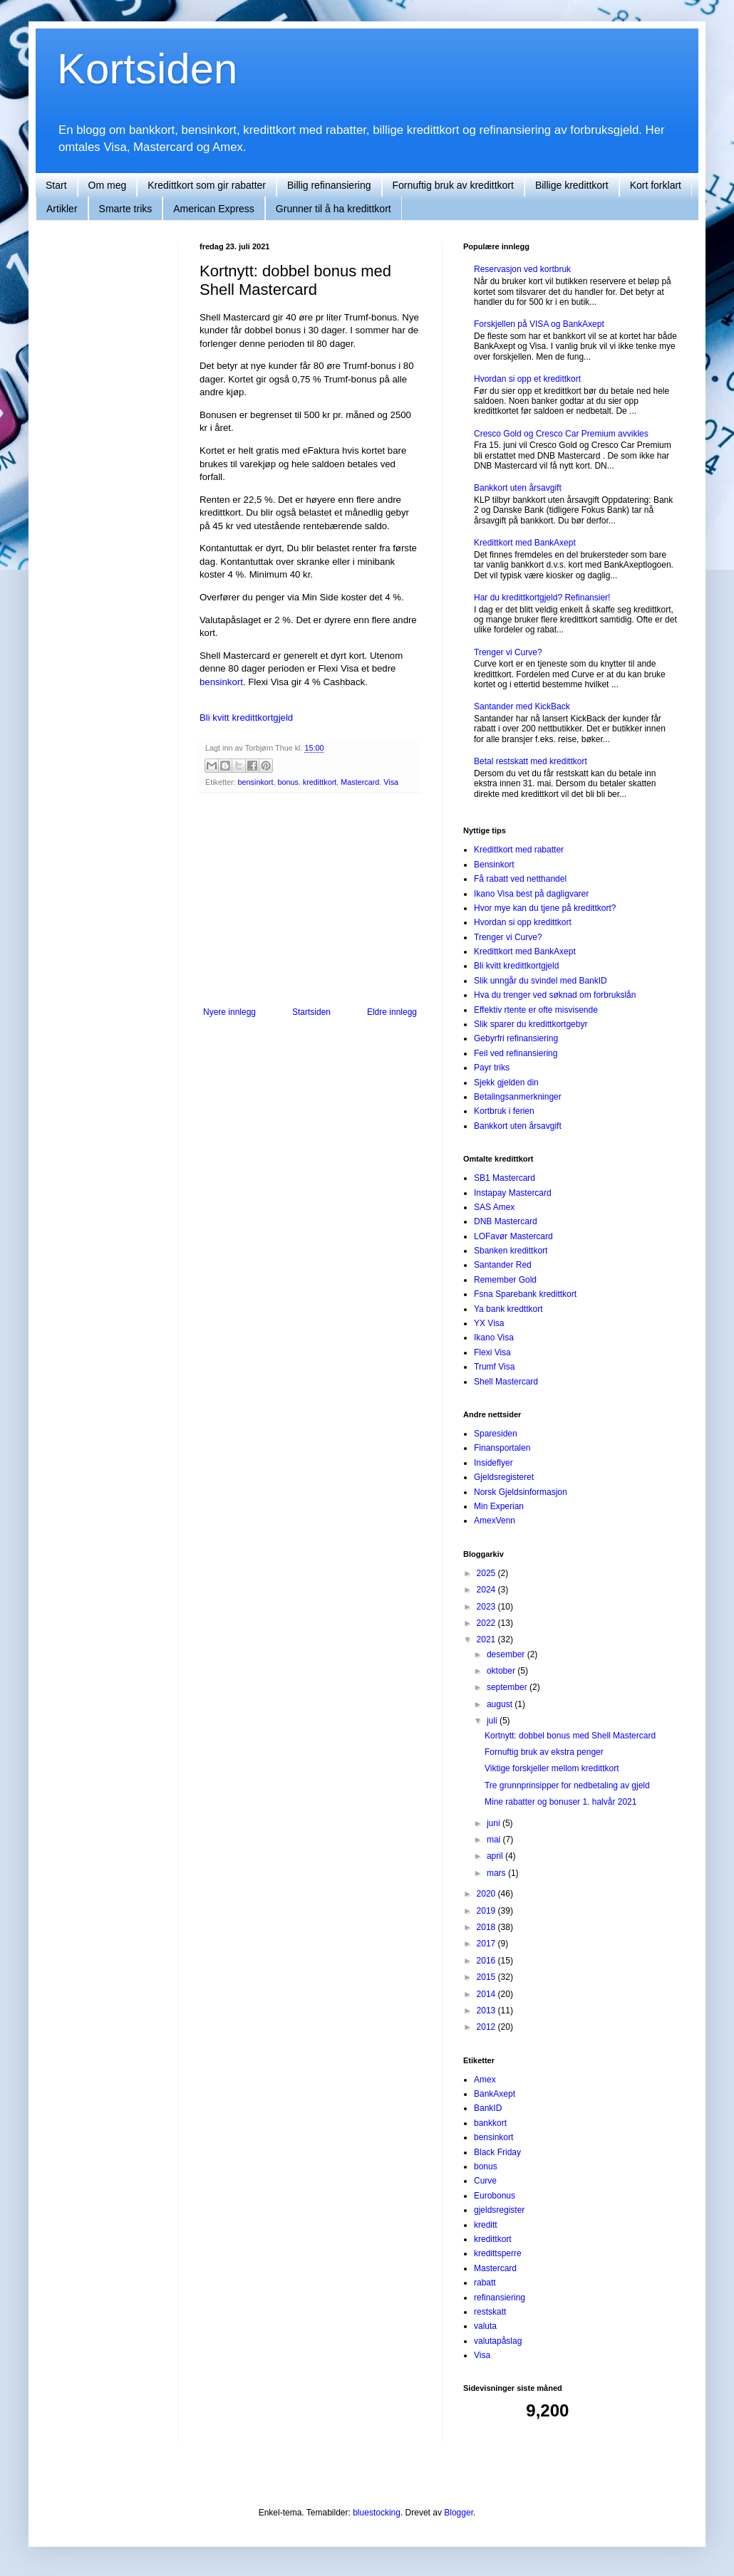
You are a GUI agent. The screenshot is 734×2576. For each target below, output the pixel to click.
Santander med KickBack (522, 706)
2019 (487, 1911)
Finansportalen (502, 1448)
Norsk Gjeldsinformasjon (520, 1492)
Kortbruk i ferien (504, 1111)
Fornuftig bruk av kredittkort (453, 185)
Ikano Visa (494, 1337)
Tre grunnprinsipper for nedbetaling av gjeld (567, 1785)
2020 (487, 1894)
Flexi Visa (492, 1352)
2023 (487, 1607)
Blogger (458, 2513)
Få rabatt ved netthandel (520, 879)
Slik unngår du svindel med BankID (540, 981)
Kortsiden (147, 69)
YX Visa (489, 1323)
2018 (487, 1927)
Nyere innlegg (229, 1012)
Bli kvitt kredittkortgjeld (246, 717)
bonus (287, 782)
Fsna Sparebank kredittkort (525, 1294)
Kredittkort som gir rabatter (207, 185)
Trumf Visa (494, 1367)
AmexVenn (494, 1521)
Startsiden (311, 1012)
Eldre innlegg (392, 1012)
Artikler (62, 208)
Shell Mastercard (506, 1382)
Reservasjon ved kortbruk (522, 269)
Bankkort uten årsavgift (518, 488)
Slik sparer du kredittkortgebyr (530, 1024)
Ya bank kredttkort (508, 1309)
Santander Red (503, 1265)
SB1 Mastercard (504, 1178)
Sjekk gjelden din (506, 1083)
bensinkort (221, 682)
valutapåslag (498, 2341)
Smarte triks (126, 208)
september (508, 1687)
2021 (487, 1639)
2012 (487, 2027)
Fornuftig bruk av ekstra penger (544, 1752)
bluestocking (376, 2513)
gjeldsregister (499, 2210)
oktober (502, 1671)
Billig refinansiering (329, 185)
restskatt (490, 2312)
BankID (488, 2108)
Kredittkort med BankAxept (525, 543)
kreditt (485, 2225)
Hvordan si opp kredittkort (523, 922)
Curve (485, 2181)
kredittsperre (498, 2253)
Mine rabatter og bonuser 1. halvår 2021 (560, 1802)
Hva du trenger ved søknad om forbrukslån (555, 995)
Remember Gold (505, 1280)
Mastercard (360, 782)
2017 (487, 1944)
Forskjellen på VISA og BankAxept (539, 324)
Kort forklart (655, 185)
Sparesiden (495, 1434)
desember (507, 1654)
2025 (487, 1573)
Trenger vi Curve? (508, 652)
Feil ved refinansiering (515, 1053)
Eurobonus (494, 2196)
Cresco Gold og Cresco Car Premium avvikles (561, 434)
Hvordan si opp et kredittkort (527, 379)
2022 (487, 1623)
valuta (485, 2326)
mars (497, 1873)
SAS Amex (494, 1207)
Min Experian (499, 1506)
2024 (487, 1590)
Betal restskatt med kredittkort (530, 761)
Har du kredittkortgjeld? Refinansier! (542, 598)
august (501, 1704)
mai (495, 1840)
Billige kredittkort (572, 185)
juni (494, 1823)
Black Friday (497, 2152)
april (496, 1856)
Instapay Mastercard (513, 1193)
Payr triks (492, 1068)
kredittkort (319, 782)
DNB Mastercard (505, 1221)
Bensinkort (494, 865)
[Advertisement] (114, 455)
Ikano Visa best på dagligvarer (531, 894)
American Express (213, 208)
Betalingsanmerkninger (518, 1097)
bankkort (490, 2123)
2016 (487, 1961)
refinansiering (499, 2298)
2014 (487, 1994)
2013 (487, 2011)
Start (56, 185)
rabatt (485, 2283)
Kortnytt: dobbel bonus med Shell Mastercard (570, 1736)
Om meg (107, 185)
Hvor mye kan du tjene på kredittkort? (545, 908)
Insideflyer (493, 1463)
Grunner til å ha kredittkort (333, 208)
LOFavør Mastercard (513, 1236)
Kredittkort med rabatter (519, 850)
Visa (390, 782)
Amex (485, 2080)
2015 (487, 1977)
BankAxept (494, 2094)
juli (493, 1721)
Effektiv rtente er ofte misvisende (536, 1010)
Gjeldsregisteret (504, 1477)
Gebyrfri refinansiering (516, 1038)
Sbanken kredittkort (510, 1251)
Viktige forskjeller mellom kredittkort (552, 1768)
